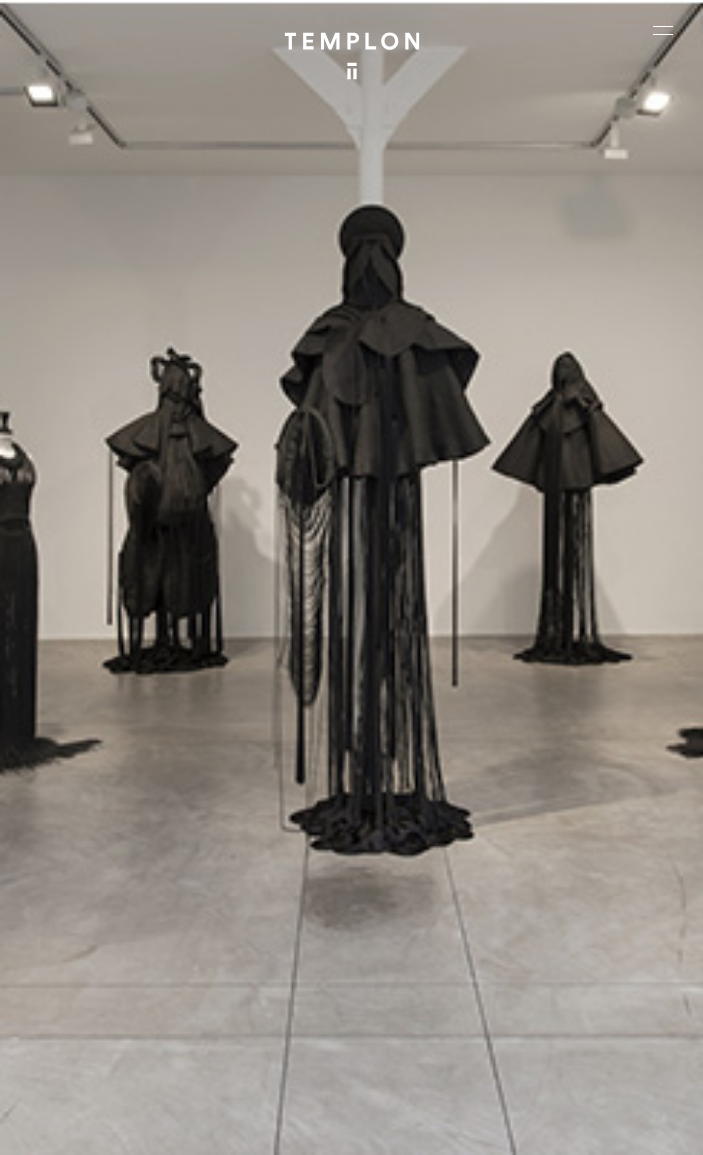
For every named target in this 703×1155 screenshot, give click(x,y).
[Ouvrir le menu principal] (663, 30)
